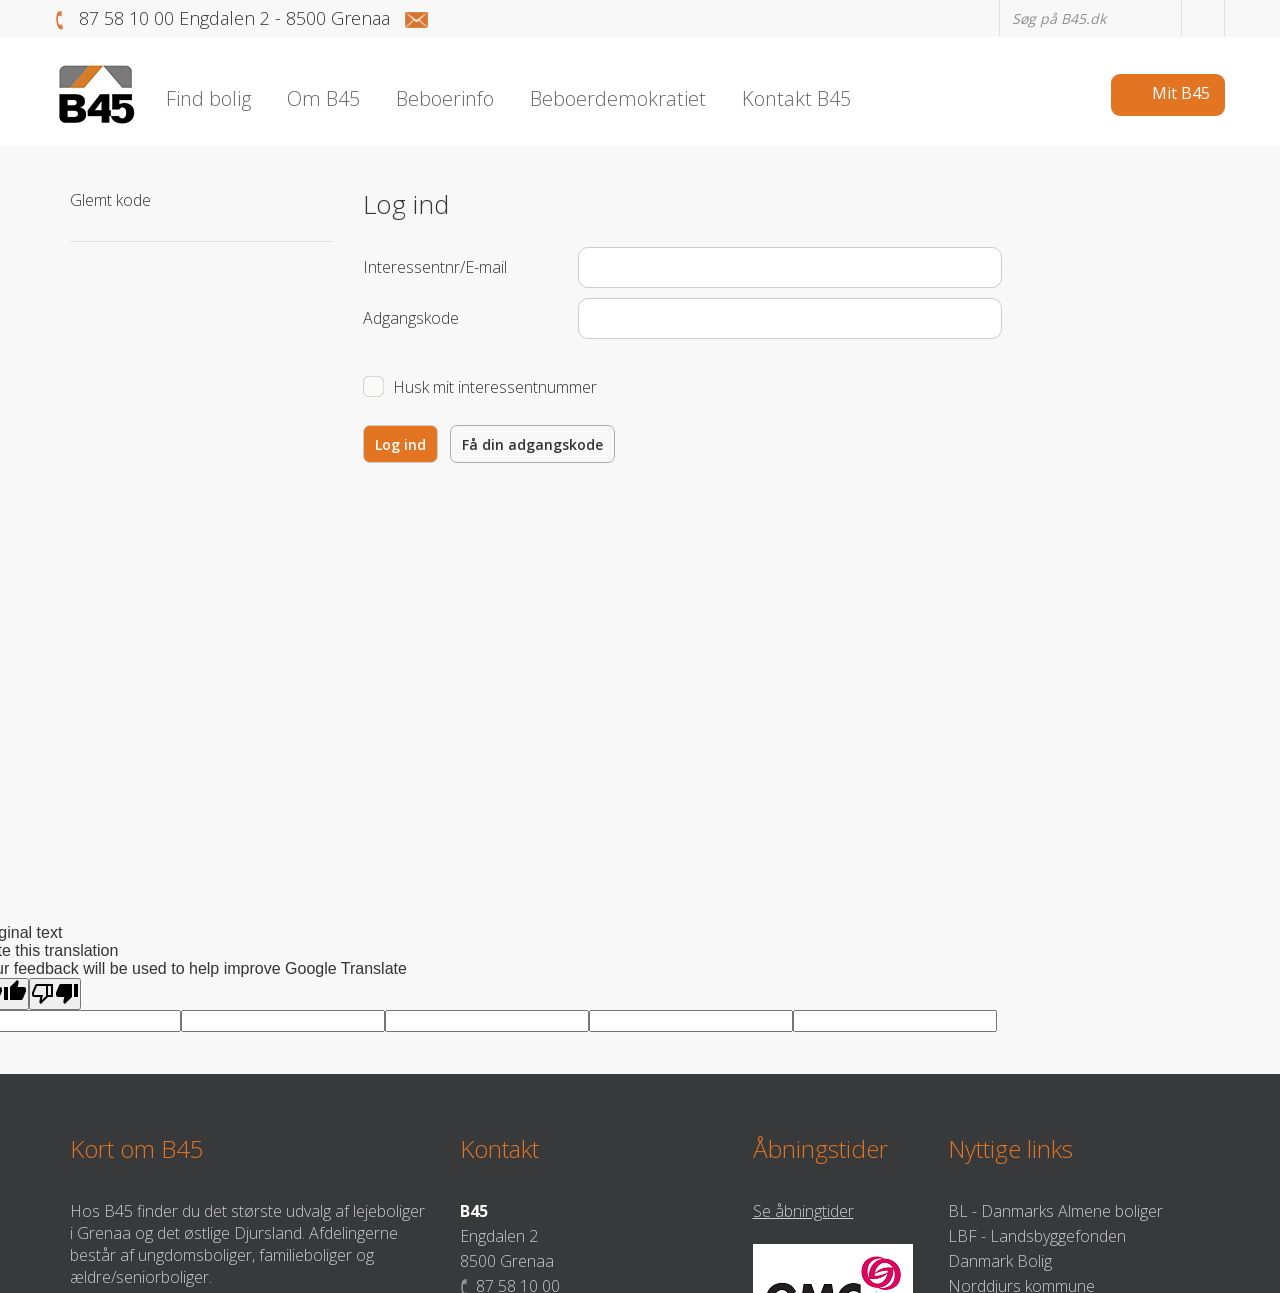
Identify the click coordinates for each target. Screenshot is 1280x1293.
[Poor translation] (55, 994)
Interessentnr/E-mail (435, 267)
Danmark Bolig (1000, 1261)
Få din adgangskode (532, 444)
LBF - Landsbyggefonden (1037, 1236)
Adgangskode (411, 318)
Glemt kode (110, 200)
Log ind (400, 444)
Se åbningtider (803, 1211)
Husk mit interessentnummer (495, 387)
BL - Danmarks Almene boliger (1055, 1211)
